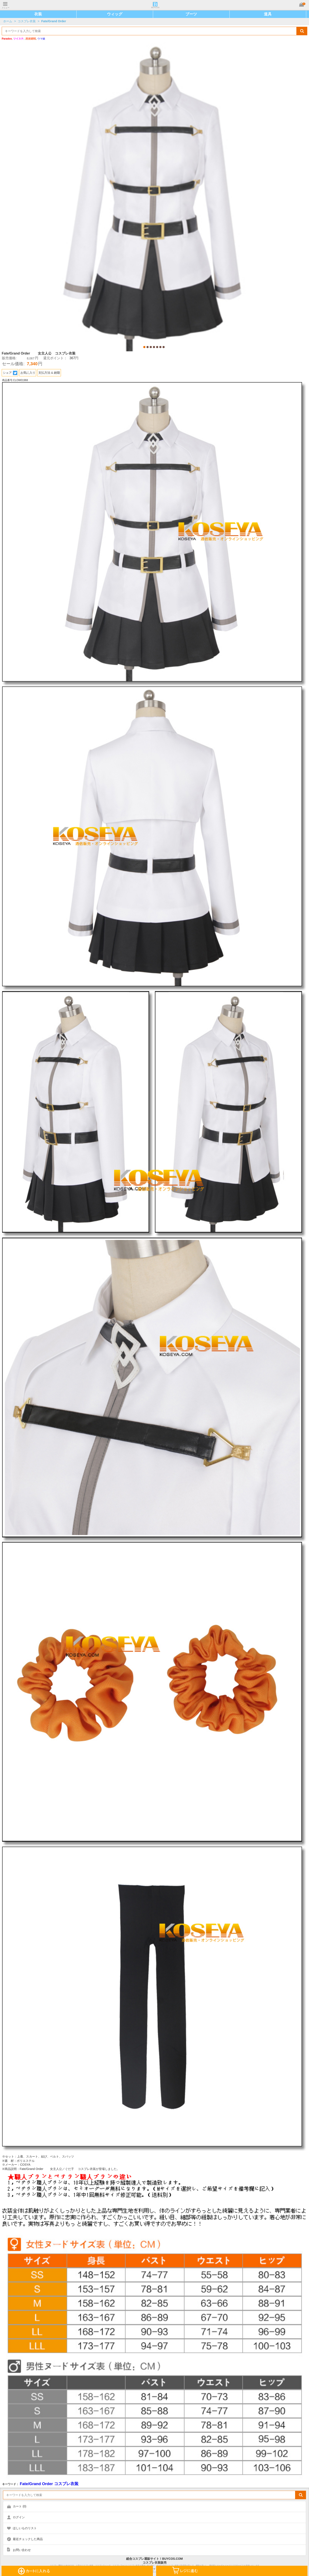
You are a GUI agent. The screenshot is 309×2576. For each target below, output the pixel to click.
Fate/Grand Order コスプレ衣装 (49, 2483)
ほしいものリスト (25, 2528)
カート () (19, 2506)
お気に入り (27, 372)
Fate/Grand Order (53, 21)
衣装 (38, 14)
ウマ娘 (41, 38)
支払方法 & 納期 (49, 372)
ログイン (19, 2517)
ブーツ (191, 14)
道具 (268, 14)
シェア (10, 373)
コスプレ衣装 (27, 21)
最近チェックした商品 (28, 2539)
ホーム (7, 21)
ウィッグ (114, 14)
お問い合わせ (22, 2550)
